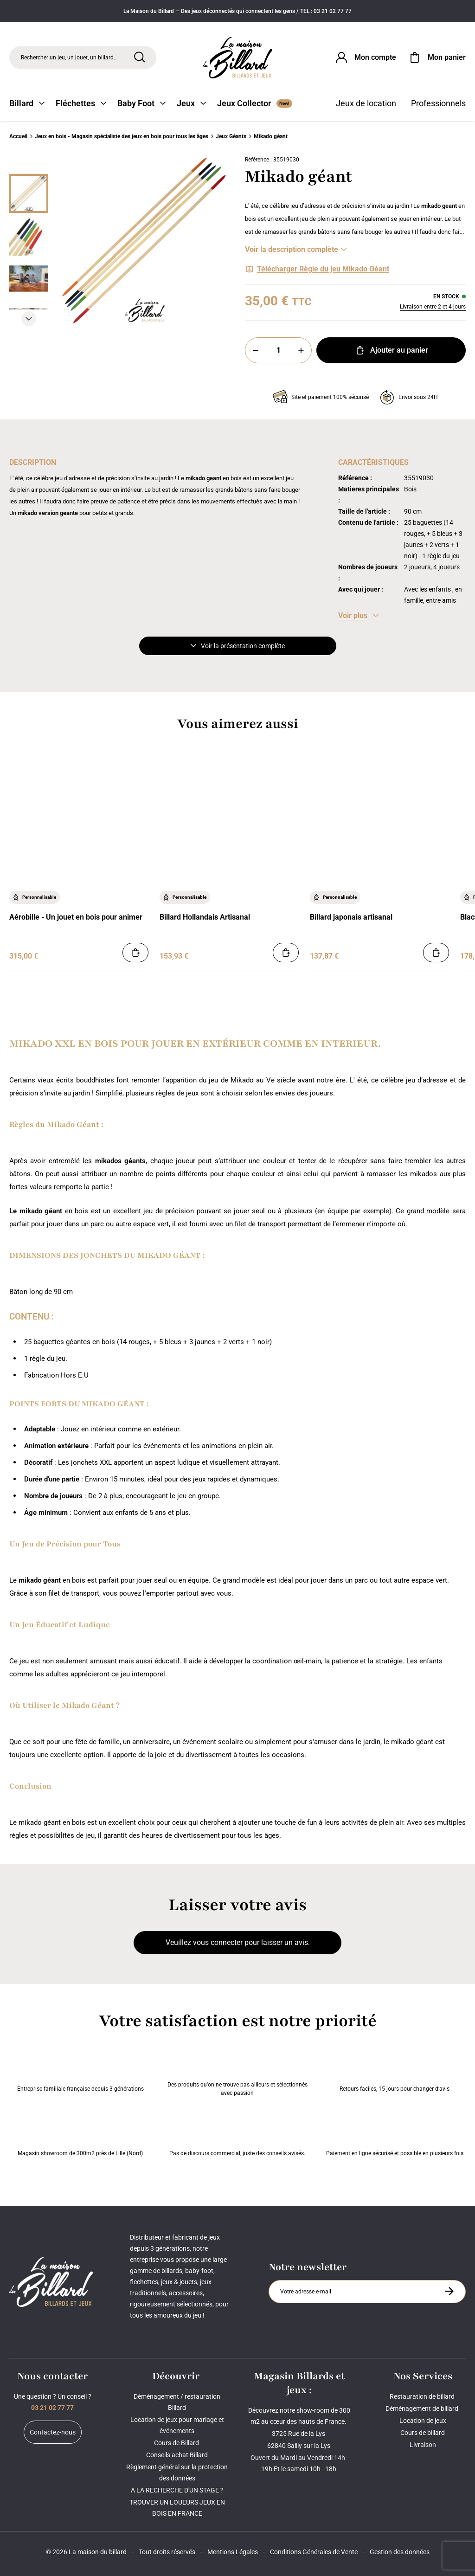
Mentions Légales (232, 2552)
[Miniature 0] (28, 193)
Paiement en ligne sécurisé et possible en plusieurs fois (394, 2134)
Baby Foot (141, 103)
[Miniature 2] (28, 279)
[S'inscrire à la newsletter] (449, 2291)
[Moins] (255, 350)
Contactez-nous (53, 2432)
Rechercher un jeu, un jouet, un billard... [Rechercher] (69, 57)
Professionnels (438, 103)
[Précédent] (28, 162)
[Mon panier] (436, 57)
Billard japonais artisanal (351, 917)
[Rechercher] (139, 57)
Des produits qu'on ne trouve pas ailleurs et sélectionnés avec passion (237, 2069)
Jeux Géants (231, 136)
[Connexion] (365, 57)
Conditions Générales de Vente (314, 2552)
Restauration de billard (423, 2396)
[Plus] (301, 350)
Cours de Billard (177, 2443)
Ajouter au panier (391, 350)
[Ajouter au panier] (135, 952)
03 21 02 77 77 (52, 2407)
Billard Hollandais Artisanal (205, 917)
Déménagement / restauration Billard (177, 2402)
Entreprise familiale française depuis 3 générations (80, 2070)
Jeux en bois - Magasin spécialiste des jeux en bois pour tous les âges (121, 136)
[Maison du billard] (237, 57)
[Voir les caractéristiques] (358, 616)
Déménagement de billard (422, 2408)
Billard (27, 103)
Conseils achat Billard (177, 2455)
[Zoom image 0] (144, 240)
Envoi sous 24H (409, 397)
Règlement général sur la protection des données (177, 2472)
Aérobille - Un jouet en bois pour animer (75, 917)
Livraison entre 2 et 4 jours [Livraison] (433, 306)
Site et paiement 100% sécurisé (321, 397)
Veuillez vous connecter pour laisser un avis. (238, 1942)
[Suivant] (28, 318)
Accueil (18, 136)
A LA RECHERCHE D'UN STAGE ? (177, 2490)
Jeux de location (366, 103)
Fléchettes (81, 103)
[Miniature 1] (28, 236)
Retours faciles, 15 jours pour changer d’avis (394, 2070)
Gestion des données (400, 2552)
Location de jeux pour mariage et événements (177, 2425)
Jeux (191, 103)
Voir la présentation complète (238, 646)
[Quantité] (278, 350)
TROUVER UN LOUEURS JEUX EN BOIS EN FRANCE (177, 2508)
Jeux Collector (254, 103)
